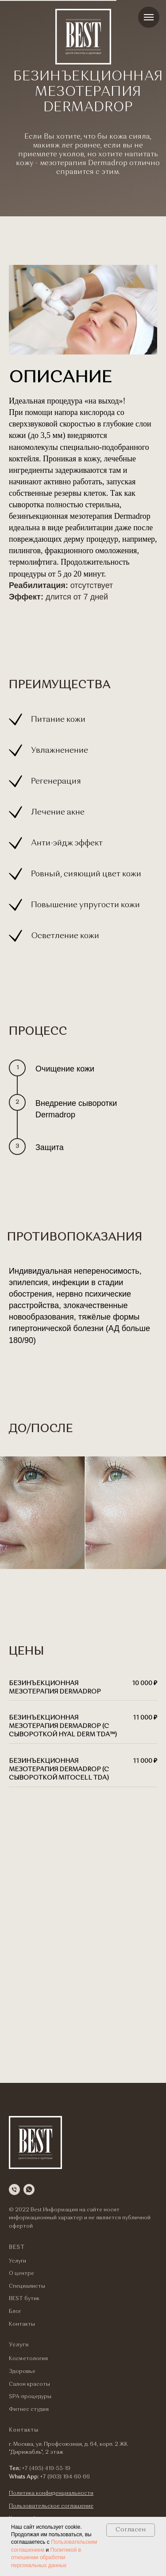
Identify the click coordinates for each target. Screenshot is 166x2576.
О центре (21, 2273)
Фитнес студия (29, 2409)
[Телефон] (14, 2189)
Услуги (17, 2261)
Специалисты (27, 2286)
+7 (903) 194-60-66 (65, 2477)
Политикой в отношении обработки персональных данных (46, 2557)
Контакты (22, 2324)
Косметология (28, 2358)
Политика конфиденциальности (51, 2493)
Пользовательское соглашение (51, 2506)
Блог (15, 2311)
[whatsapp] (29, 2189)
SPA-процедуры (30, 2396)
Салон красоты (29, 2384)
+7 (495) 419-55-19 (46, 2468)
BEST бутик (24, 2298)
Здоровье (22, 2371)
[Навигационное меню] (149, 17)
